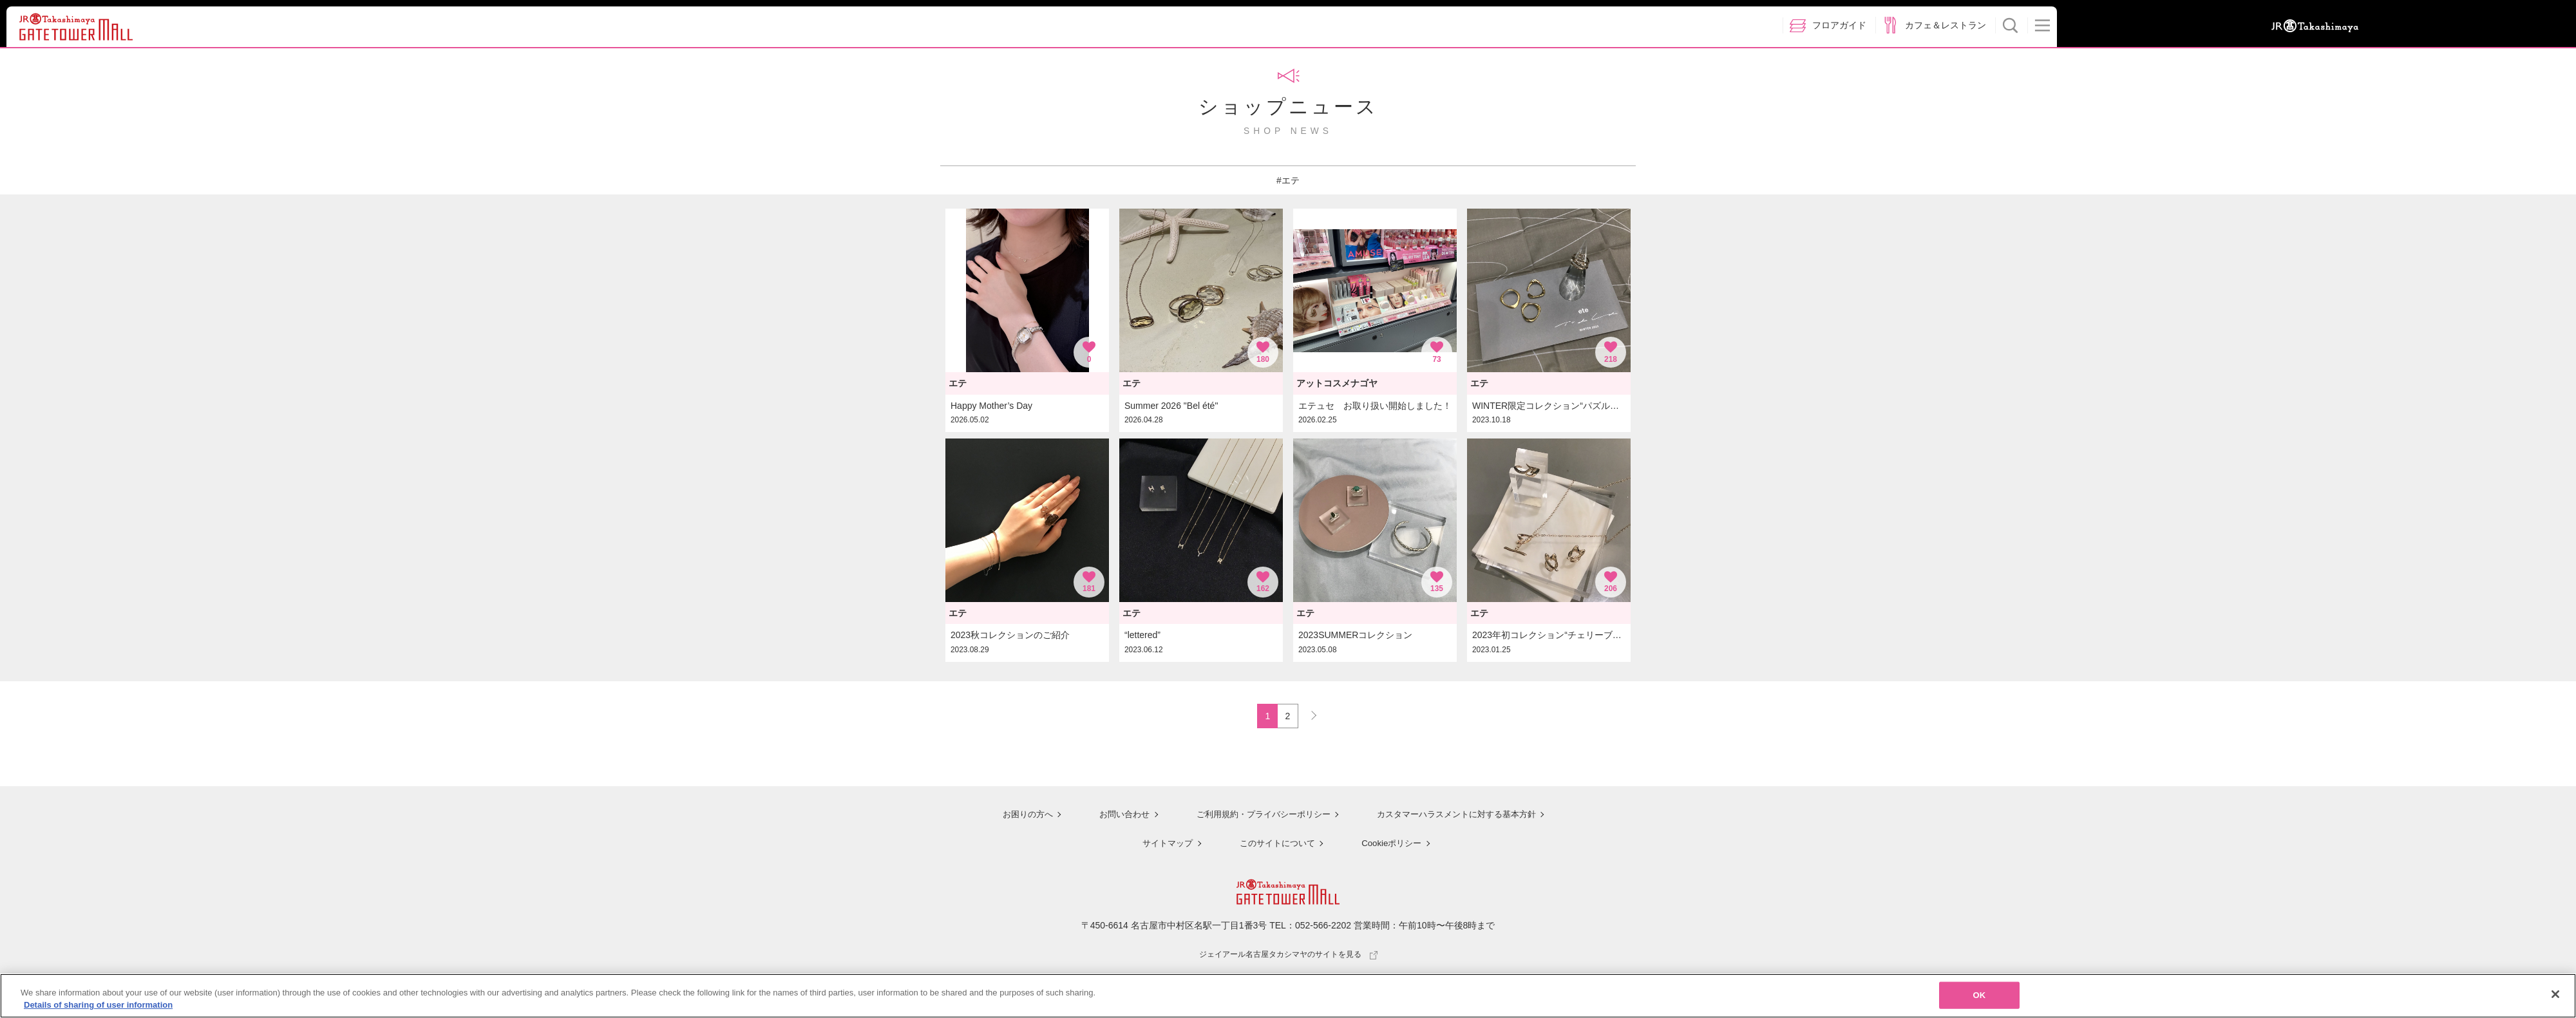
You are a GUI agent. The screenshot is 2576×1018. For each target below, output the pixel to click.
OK (1979, 995)
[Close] (2555, 994)
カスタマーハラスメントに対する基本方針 (1460, 815)
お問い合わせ (1114, 815)
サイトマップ (1163, 844)
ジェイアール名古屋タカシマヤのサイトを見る (1288, 955)
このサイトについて (1275, 844)
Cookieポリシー (1392, 844)
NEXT (1308, 713)
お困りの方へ (1016, 815)
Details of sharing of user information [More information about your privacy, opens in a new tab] (98, 1005)
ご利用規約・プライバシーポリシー (1258, 815)
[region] (1288, 996)
